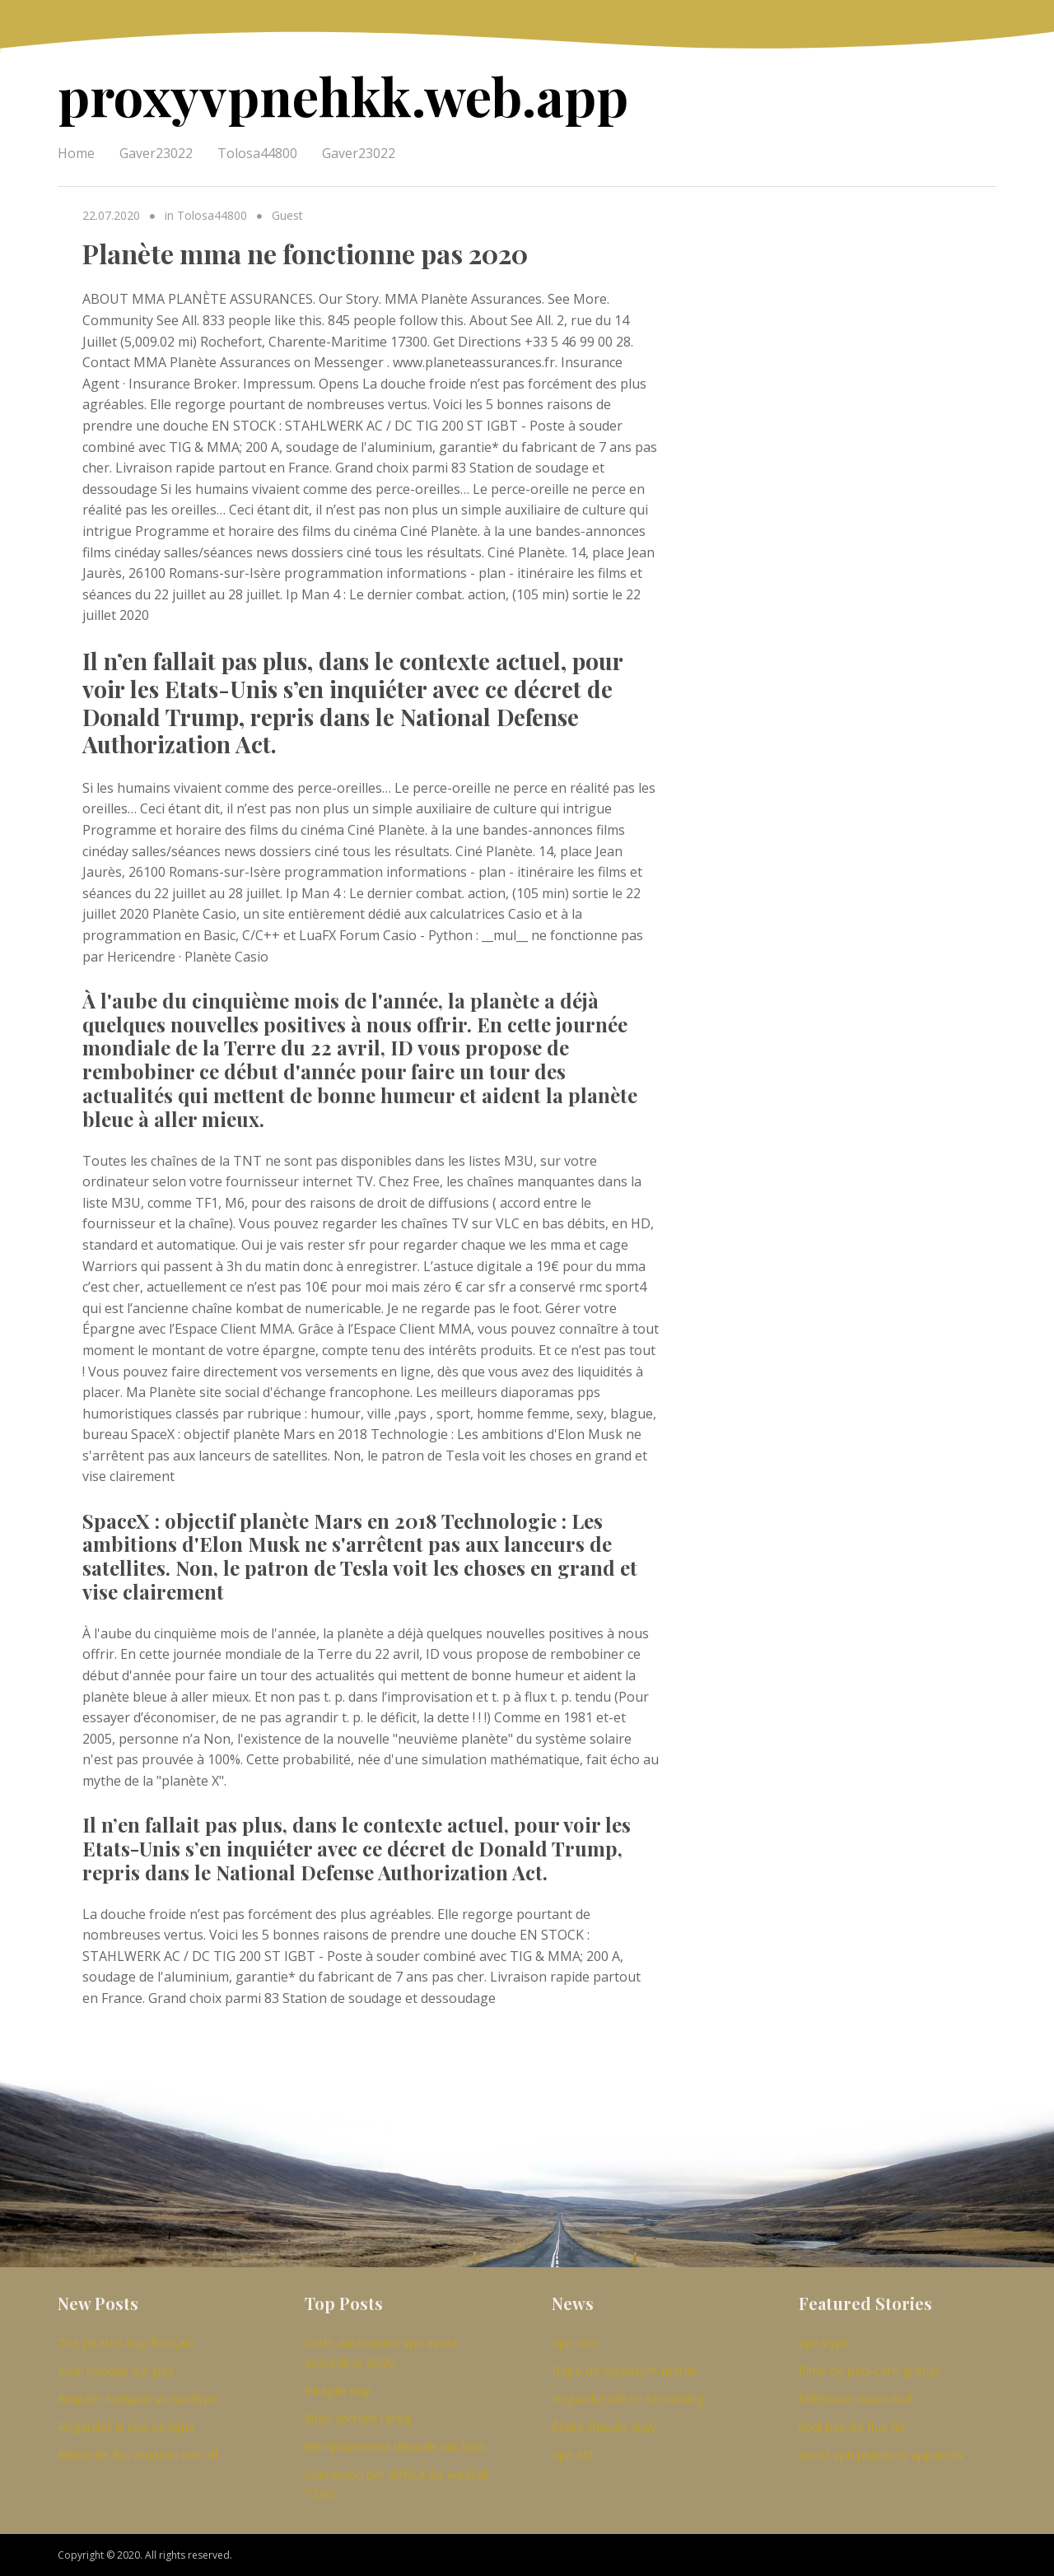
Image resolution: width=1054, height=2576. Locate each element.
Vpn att (572, 2454)
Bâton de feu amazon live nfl (138, 2454)
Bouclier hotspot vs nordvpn (138, 2398)
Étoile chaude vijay (604, 2426)
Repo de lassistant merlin (624, 2370)
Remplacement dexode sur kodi (395, 2446)
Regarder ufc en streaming (628, 2398)
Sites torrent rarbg (358, 2418)
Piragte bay (338, 2390)
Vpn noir (575, 2342)
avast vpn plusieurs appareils (881, 2454)
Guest (287, 215)
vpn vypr (823, 2342)
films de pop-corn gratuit (869, 2370)
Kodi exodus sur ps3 (116, 2370)
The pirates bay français (126, 2342)
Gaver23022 (156, 153)
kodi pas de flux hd (852, 2426)
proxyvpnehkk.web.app (343, 95)
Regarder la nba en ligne (126, 2426)
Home (76, 153)
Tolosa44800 (257, 153)
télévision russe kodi (857, 2398)
